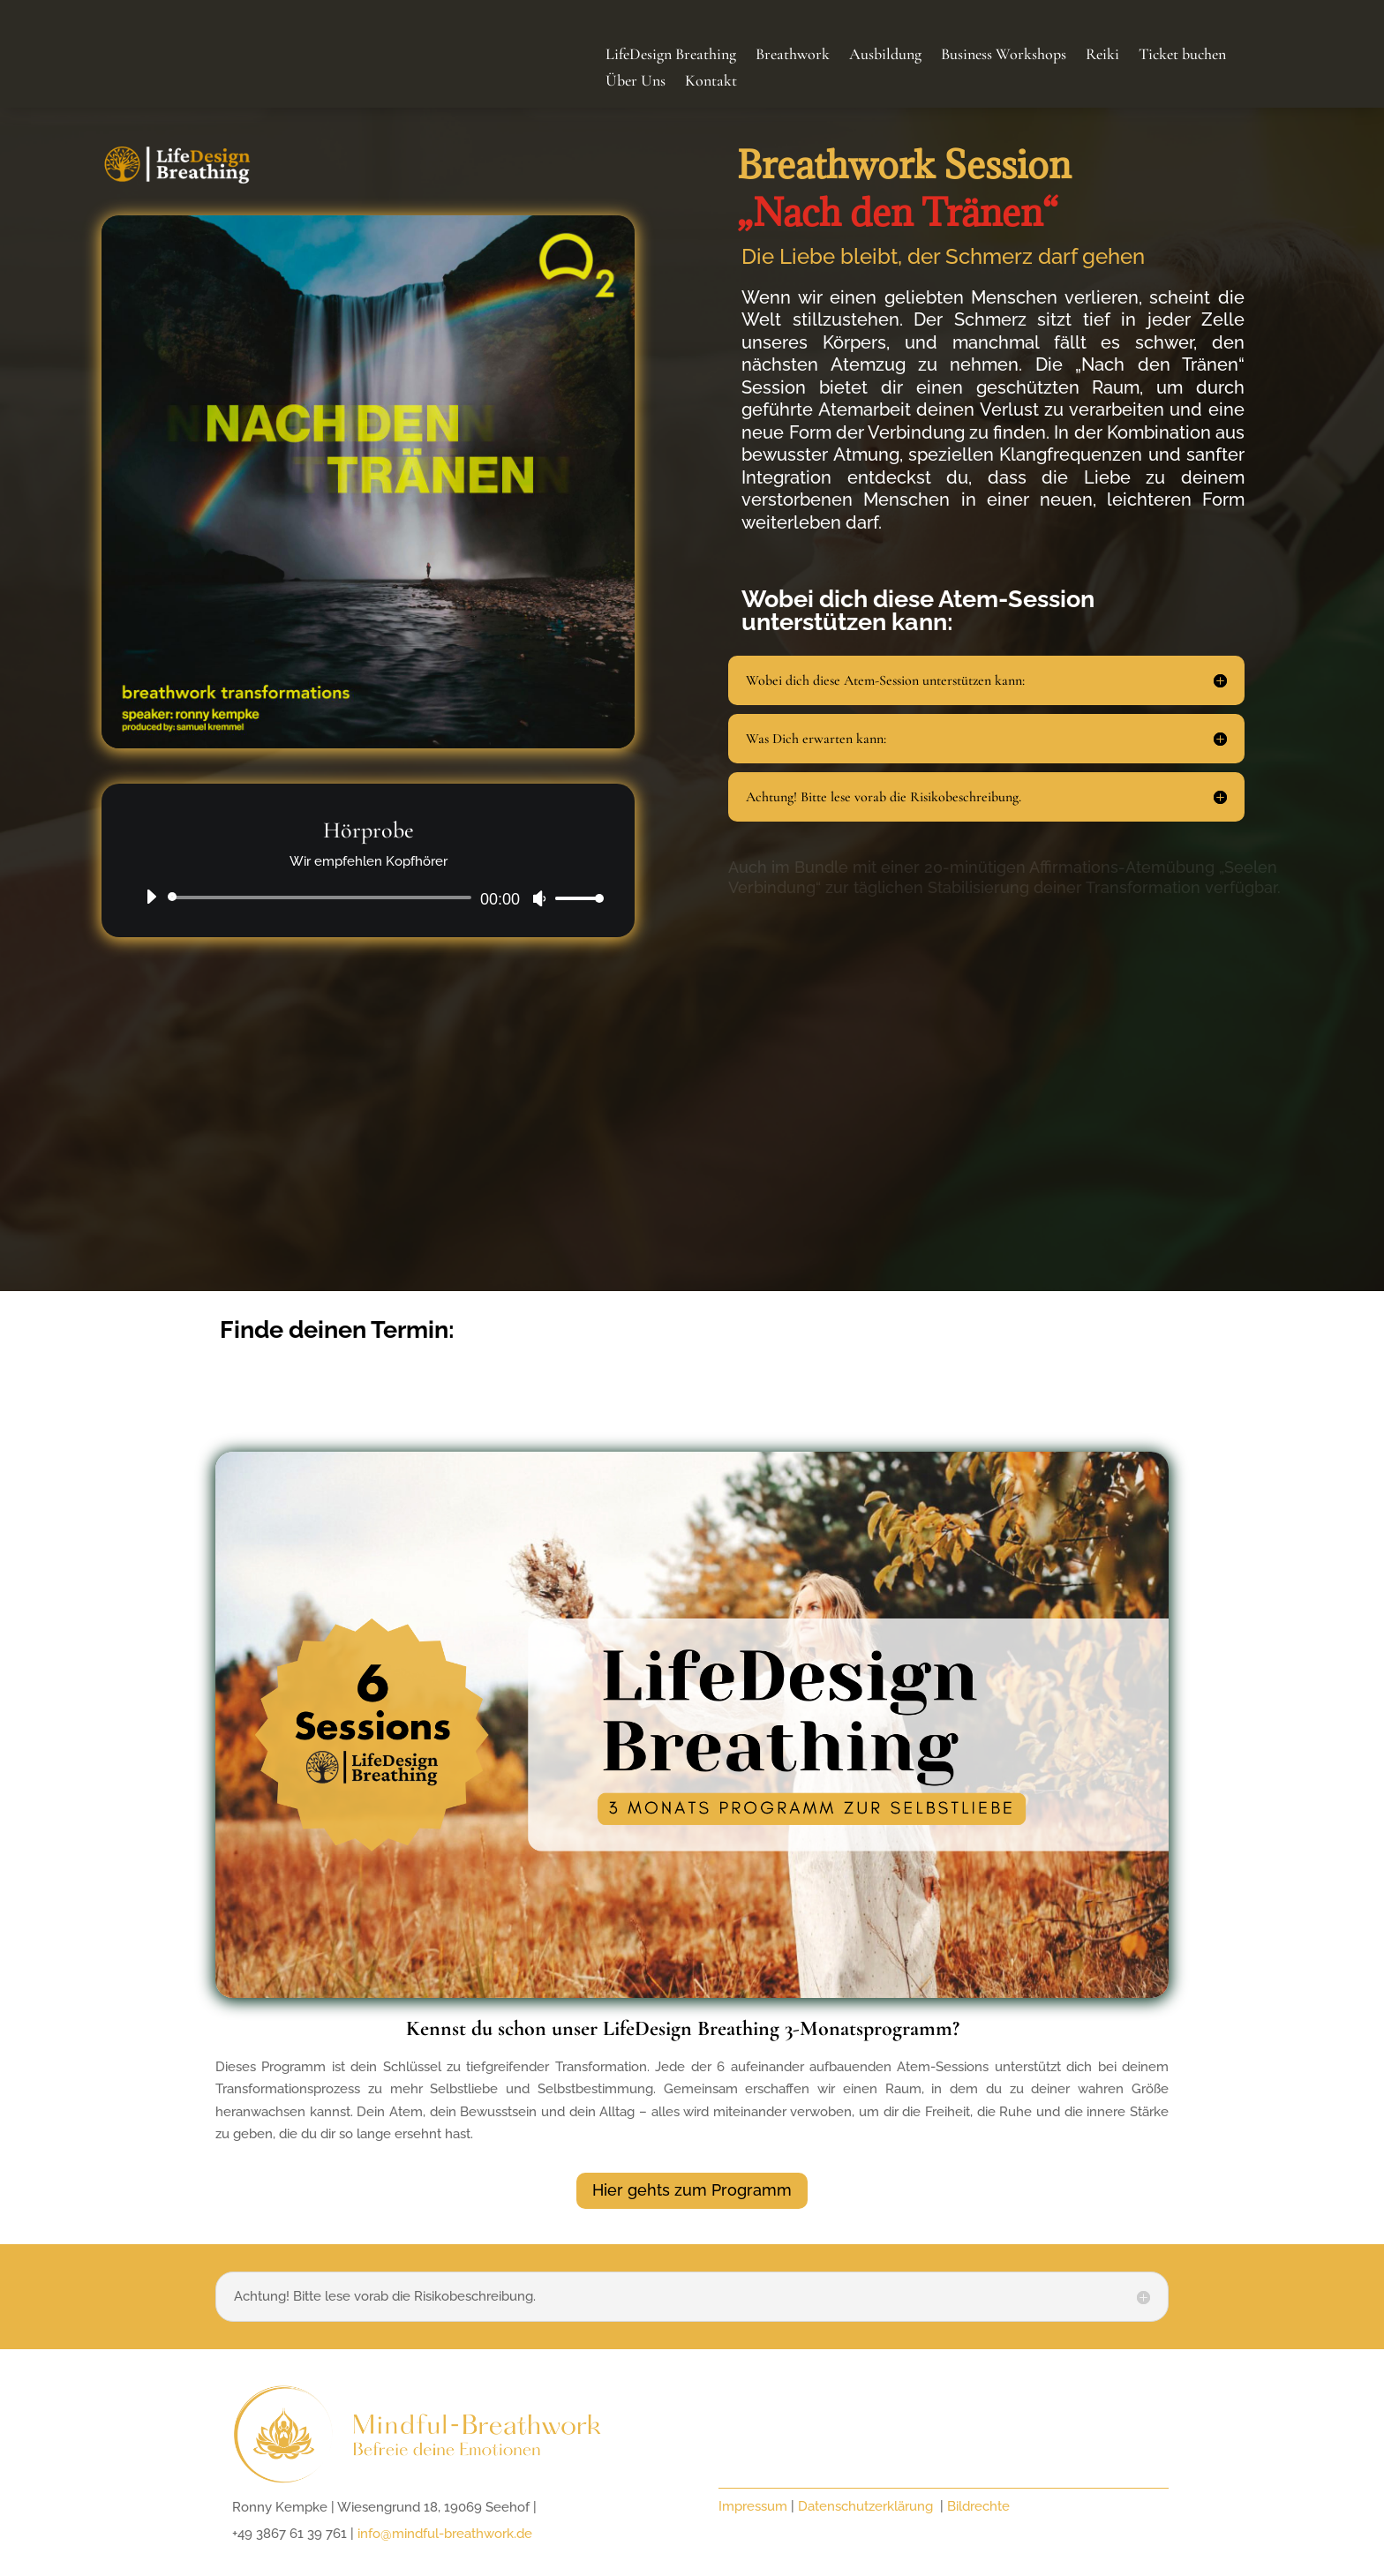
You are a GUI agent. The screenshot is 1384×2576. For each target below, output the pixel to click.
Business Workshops (1003, 56)
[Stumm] (539, 898)
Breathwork (793, 56)
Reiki (1102, 56)
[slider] (322, 897)
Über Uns (636, 82)
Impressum (752, 2506)
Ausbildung (885, 56)
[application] (368, 897)
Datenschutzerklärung (867, 2506)
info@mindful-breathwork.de (444, 2534)
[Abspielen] (151, 896)
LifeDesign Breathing (671, 56)
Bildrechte (978, 2506)
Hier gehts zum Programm (692, 2190)
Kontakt (711, 82)
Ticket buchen (1182, 56)
